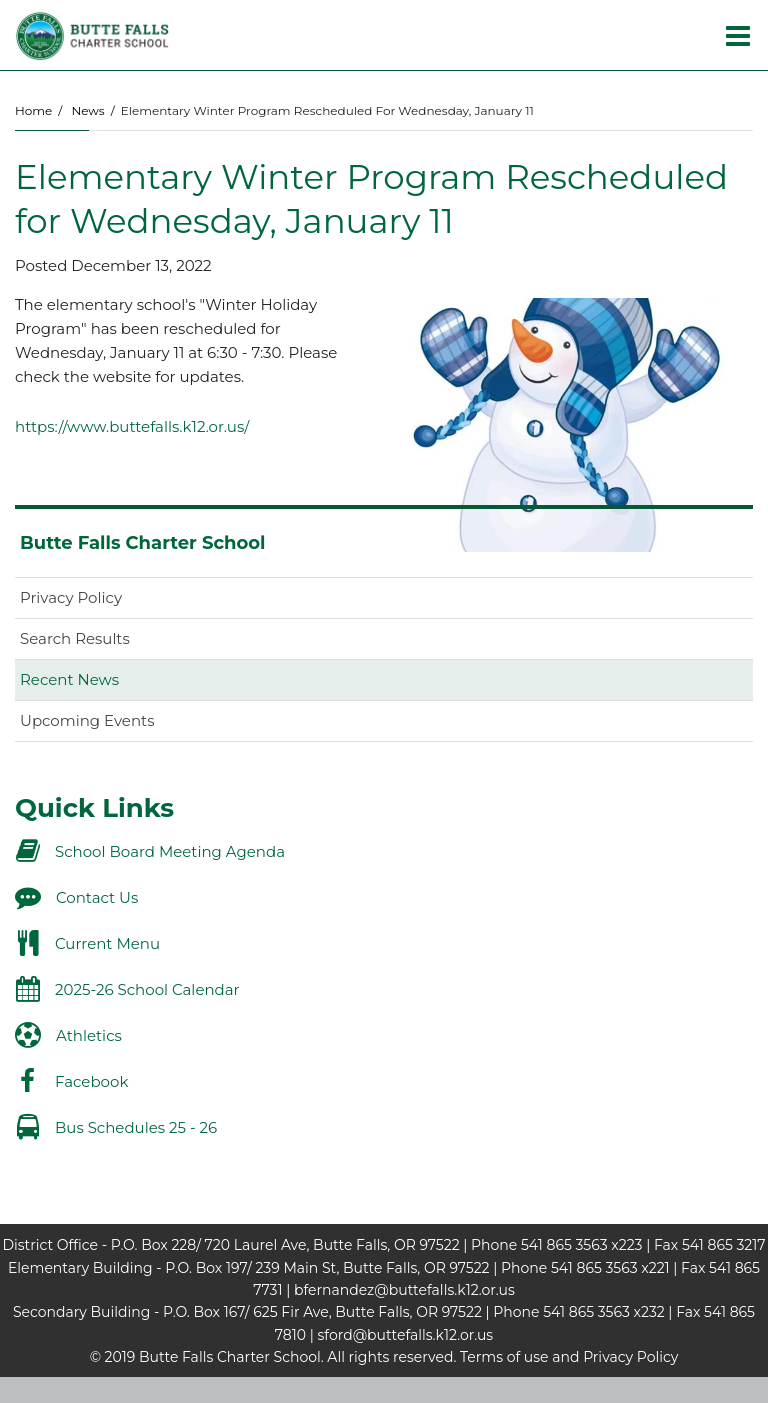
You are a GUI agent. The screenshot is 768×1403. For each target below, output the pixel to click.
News (87, 110)
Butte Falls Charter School (142, 543)
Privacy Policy (71, 597)
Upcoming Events (87, 720)
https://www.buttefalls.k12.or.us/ (132, 426)
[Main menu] (738, 35)
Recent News (69, 679)
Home (33, 110)
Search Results (75, 638)
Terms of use (504, 1357)
